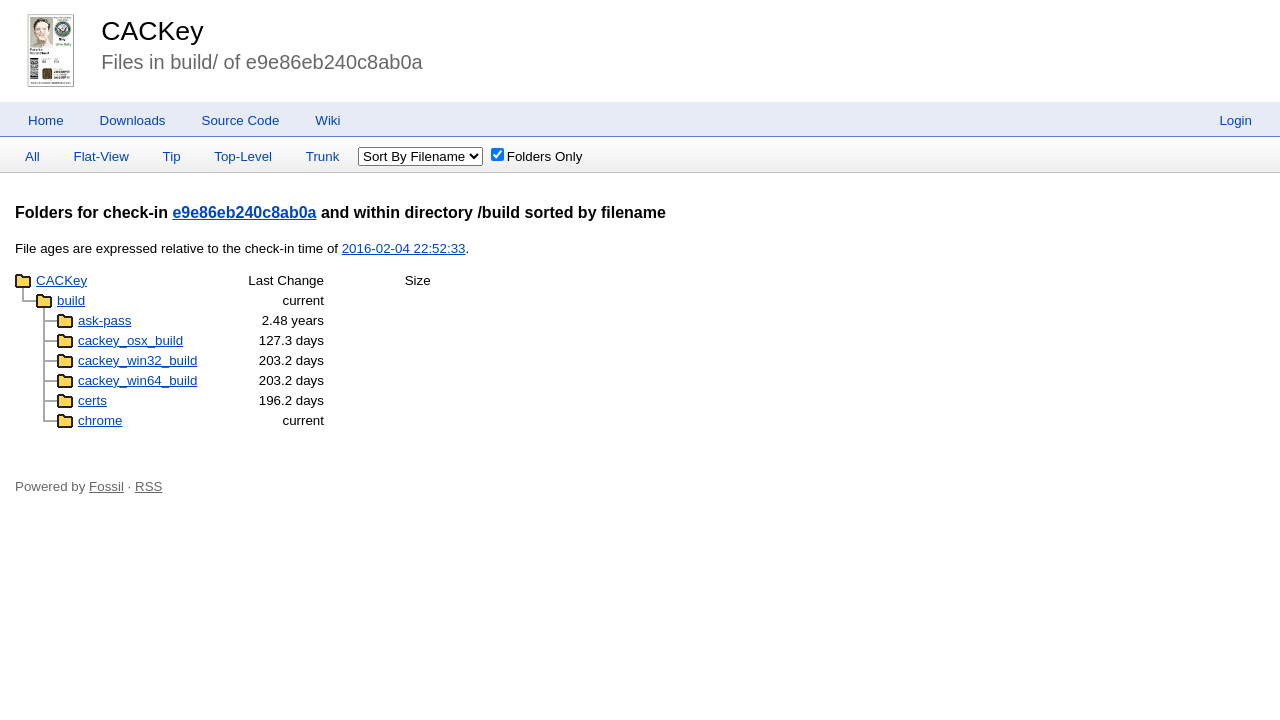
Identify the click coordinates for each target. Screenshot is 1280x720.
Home (46, 120)
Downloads (133, 120)
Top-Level (243, 156)
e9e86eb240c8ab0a (244, 212)
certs (92, 400)
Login (1235, 120)
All (32, 156)
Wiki (327, 120)
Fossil (106, 486)
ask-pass (104, 320)
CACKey (152, 31)
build (71, 300)
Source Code (241, 120)
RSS (148, 486)
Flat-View (101, 156)
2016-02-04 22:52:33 (404, 248)
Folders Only (537, 156)
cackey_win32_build (137, 360)
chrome (100, 420)
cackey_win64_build (137, 380)
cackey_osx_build (130, 340)
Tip (172, 156)
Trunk (323, 156)
